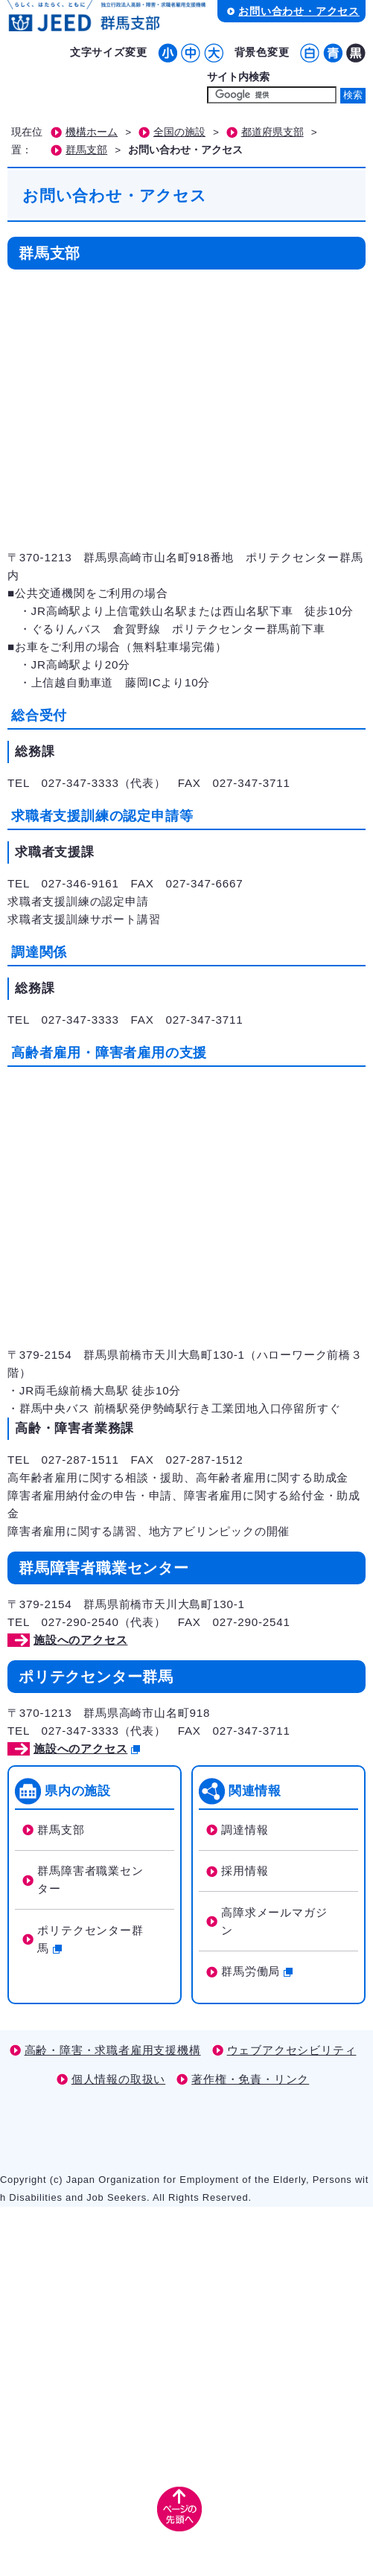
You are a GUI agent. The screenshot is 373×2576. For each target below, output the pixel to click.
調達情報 (244, 1829)
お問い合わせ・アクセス (299, 11)
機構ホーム (92, 132)
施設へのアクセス (80, 1639)
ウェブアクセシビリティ (292, 2050)
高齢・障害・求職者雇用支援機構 (113, 2050)
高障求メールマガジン (274, 1921)
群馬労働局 (257, 1971)
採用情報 (244, 1870)
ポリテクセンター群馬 (90, 1939)
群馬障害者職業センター (90, 1879)
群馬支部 (86, 150)
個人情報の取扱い (118, 2079)
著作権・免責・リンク (250, 2079)
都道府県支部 (272, 132)
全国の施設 (179, 132)
